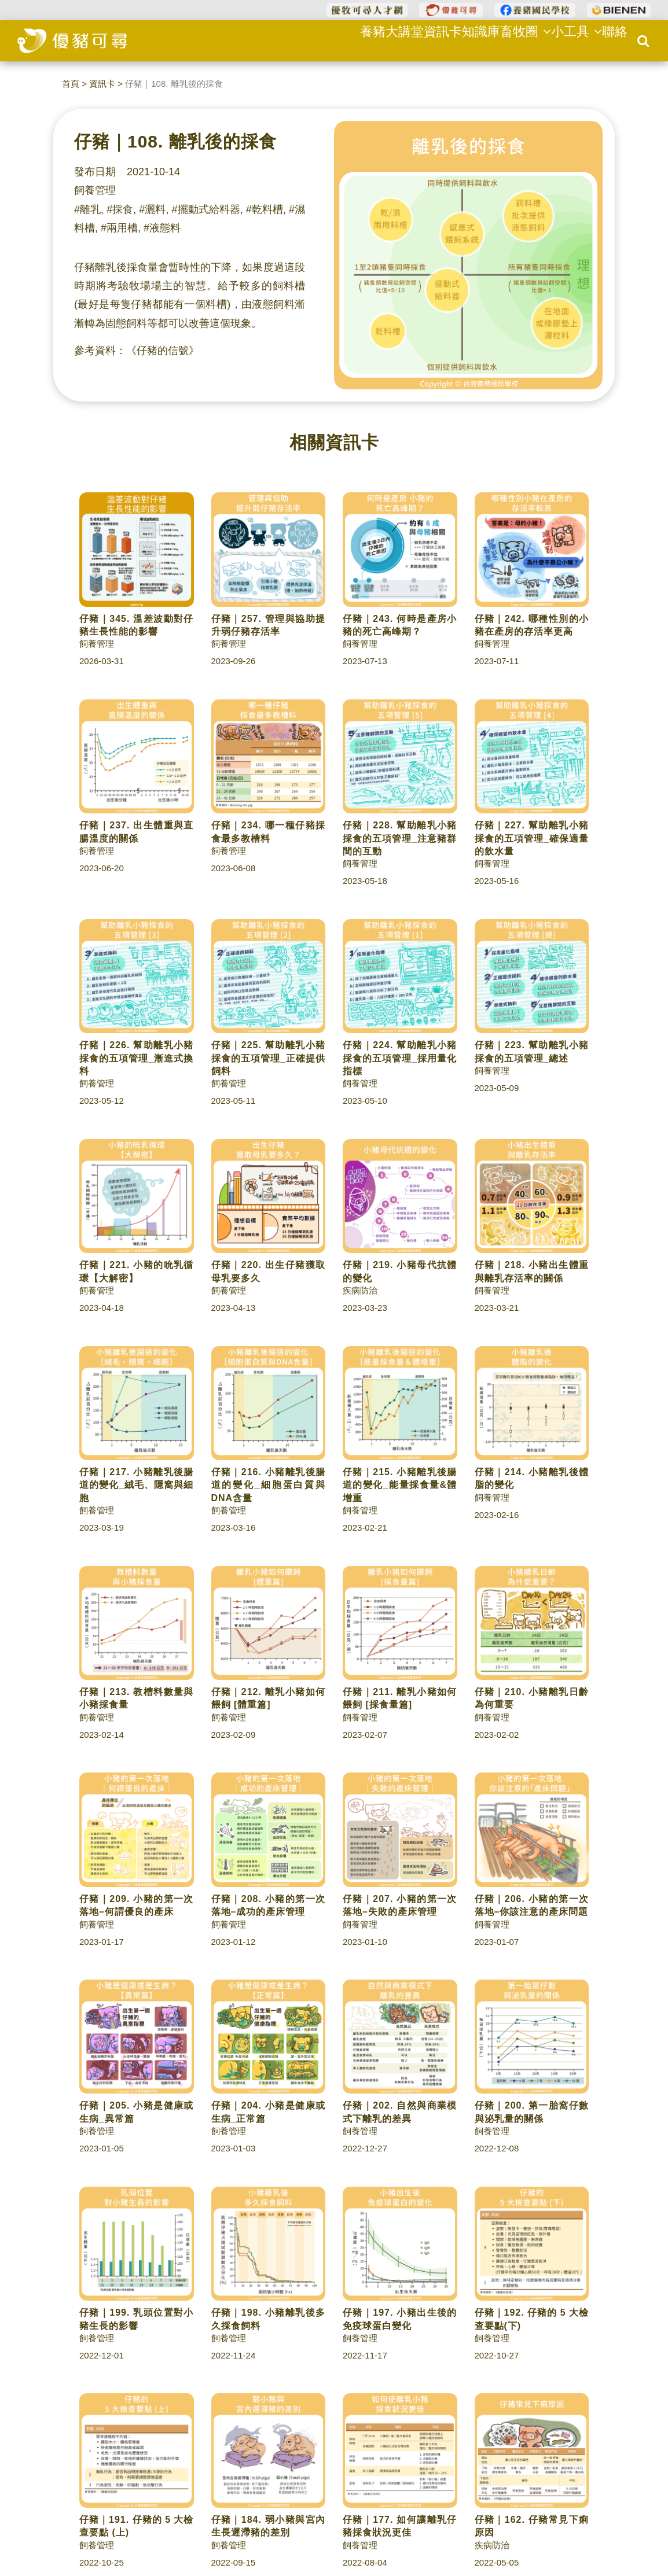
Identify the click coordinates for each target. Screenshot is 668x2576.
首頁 (70, 84)
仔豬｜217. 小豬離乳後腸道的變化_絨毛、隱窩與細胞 (136, 1485)
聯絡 (611, 40)
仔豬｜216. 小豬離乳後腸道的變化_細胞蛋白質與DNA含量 (268, 1485)
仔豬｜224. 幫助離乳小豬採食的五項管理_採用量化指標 (400, 1058)
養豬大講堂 (367, 40)
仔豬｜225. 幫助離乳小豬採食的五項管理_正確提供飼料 (268, 1058)
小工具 (567, 40)
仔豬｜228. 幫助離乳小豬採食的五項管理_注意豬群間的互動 (400, 838)
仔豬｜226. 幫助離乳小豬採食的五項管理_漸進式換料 (136, 1058)
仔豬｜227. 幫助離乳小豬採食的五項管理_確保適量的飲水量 (532, 838)
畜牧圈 (513, 40)
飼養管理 (95, 190)
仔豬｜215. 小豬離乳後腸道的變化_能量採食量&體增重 (400, 1485)
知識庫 (464, 40)
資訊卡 (420, 40)
